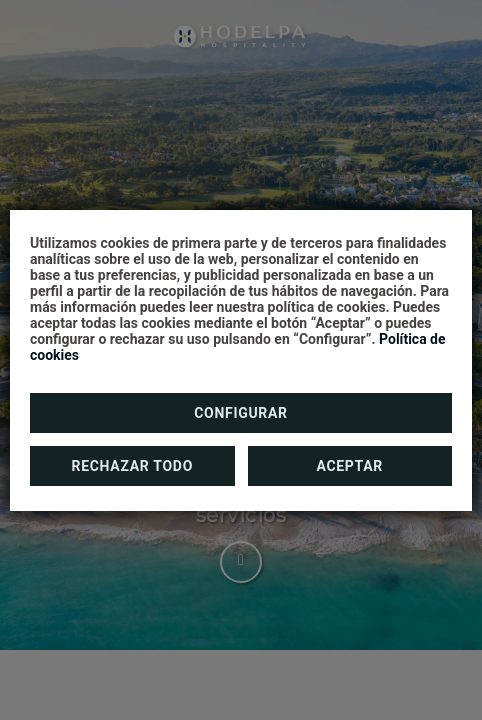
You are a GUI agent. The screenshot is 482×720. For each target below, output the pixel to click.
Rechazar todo (132, 466)
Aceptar (349, 466)
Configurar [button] (241, 413)
